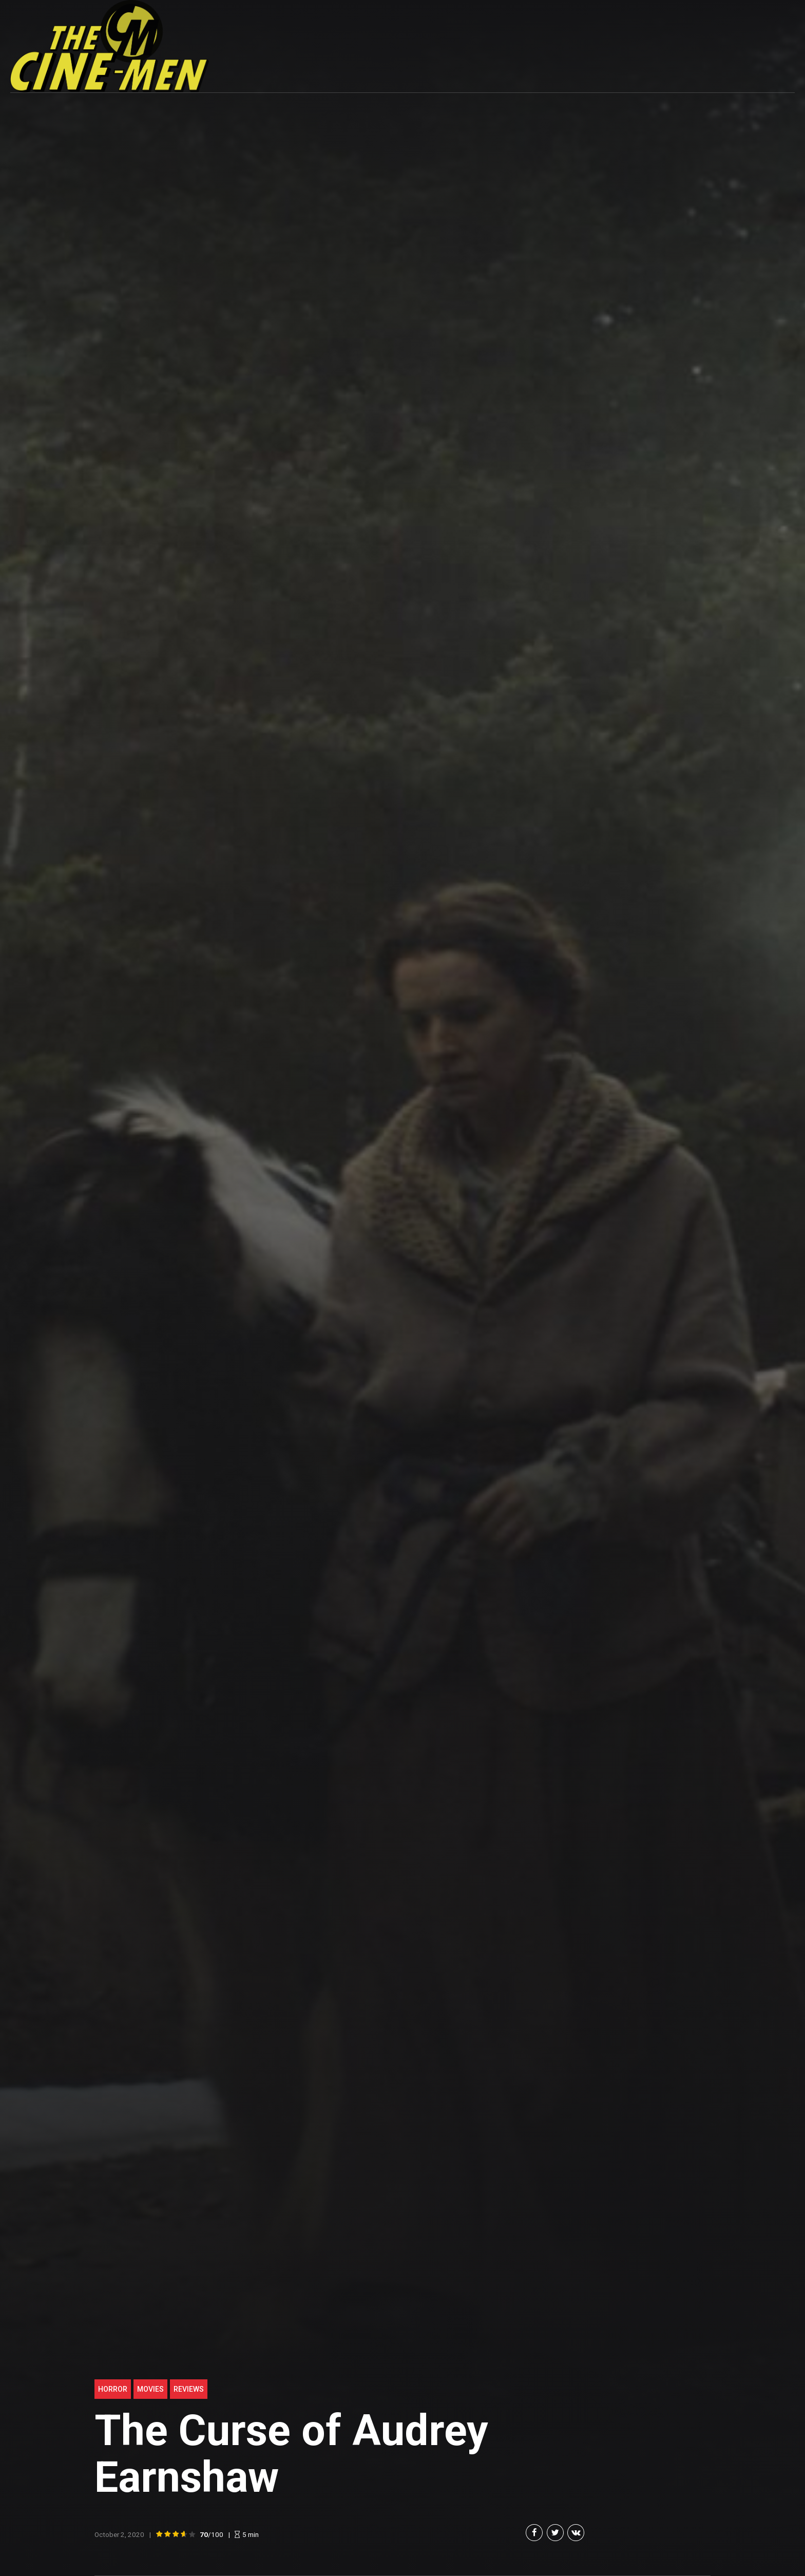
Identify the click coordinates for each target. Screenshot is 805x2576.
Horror (112, 2389)
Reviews (189, 2389)
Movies (150, 2389)
